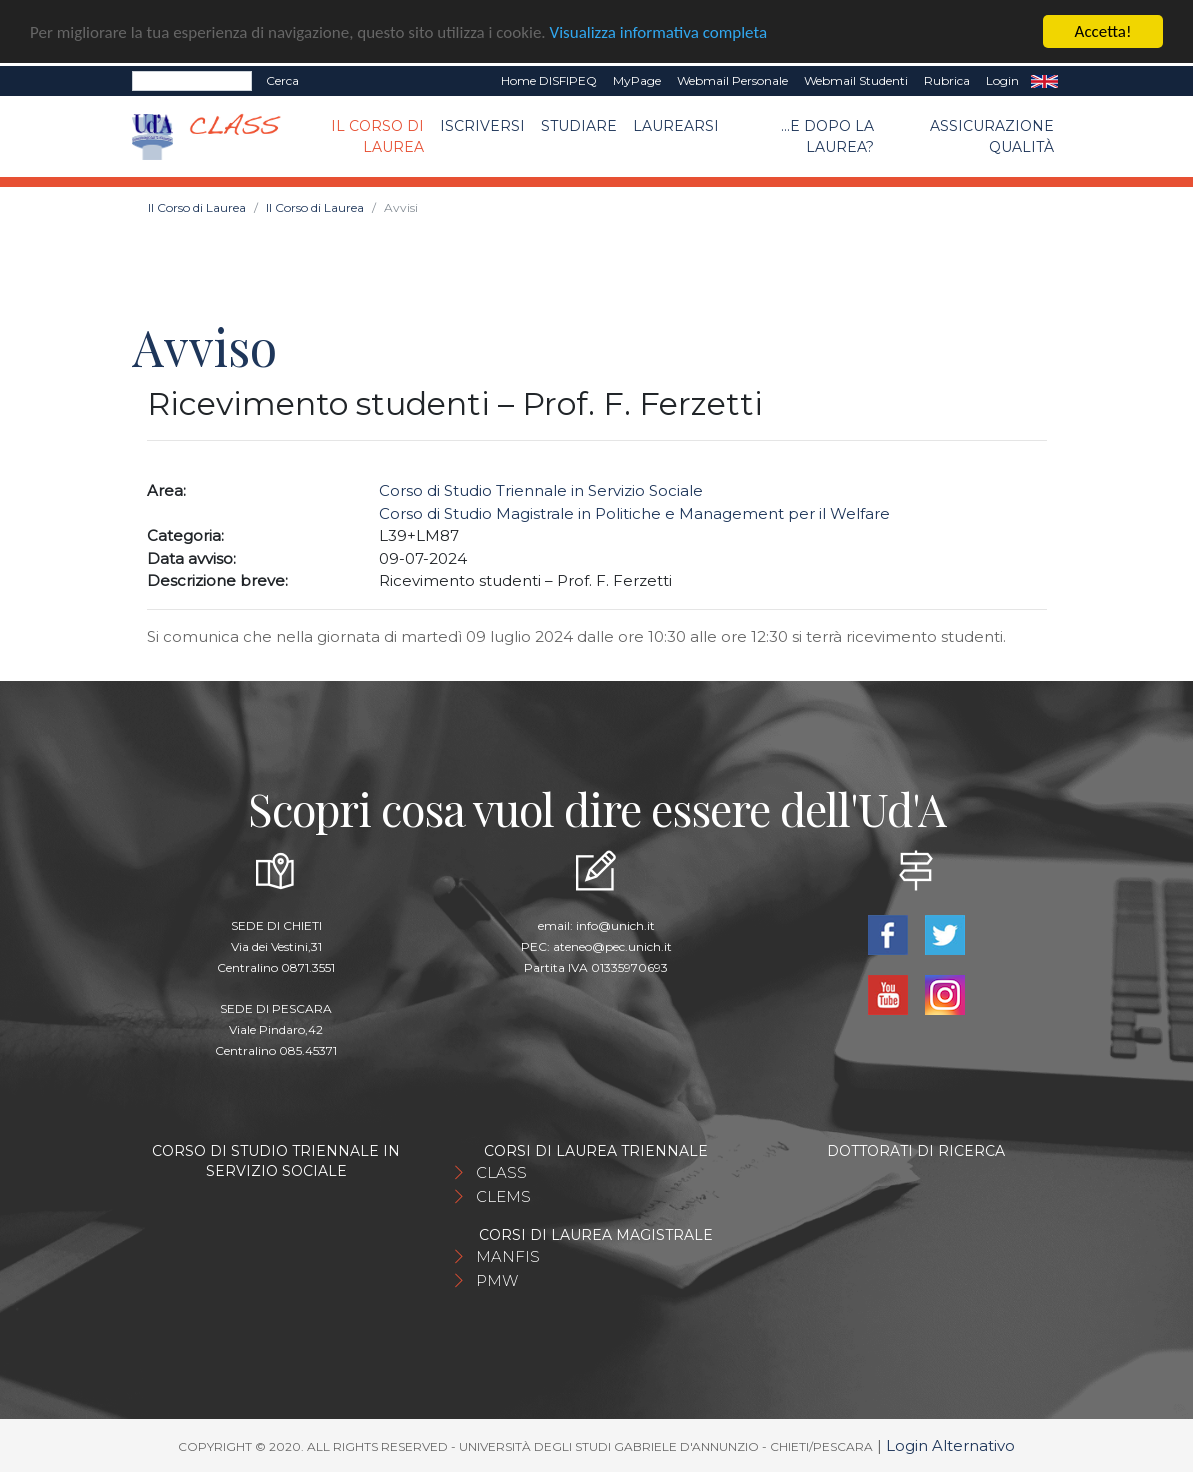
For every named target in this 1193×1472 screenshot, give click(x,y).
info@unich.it (615, 925)
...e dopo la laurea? (827, 135)
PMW (497, 1280)
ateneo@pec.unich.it (612, 946)
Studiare (579, 125)
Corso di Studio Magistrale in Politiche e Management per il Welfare (634, 513)
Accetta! (1103, 31)
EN (1044, 81)
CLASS (501, 1172)
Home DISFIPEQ (549, 80)
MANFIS (508, 1256)
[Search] (192, 81)
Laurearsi (676, 125)
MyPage (637, 80)
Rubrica (947, 80)
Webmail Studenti (856, 80)
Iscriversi (482, 125)
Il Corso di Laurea (377, 135)
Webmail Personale (732, 80)
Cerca (282, 80)
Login (1002, 80)
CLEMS (503, 1196)
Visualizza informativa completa (659, 31)
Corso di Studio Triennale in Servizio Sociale (541, 490)
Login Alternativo (950, 1445)
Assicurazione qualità (992, 135)
